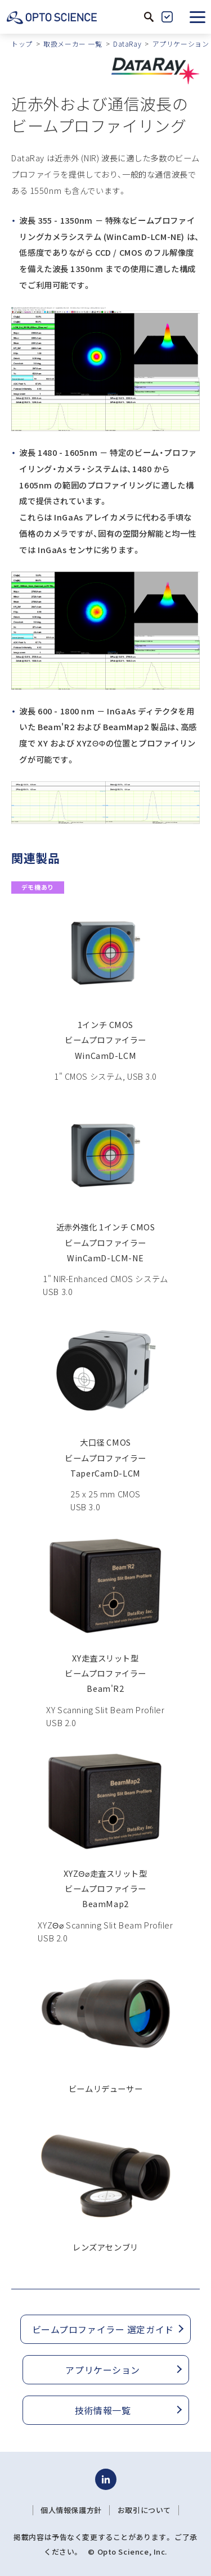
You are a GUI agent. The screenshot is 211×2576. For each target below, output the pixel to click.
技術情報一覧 (103, 2410)
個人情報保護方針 (71, 2510)
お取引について (144, 2510)
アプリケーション (180, 43)
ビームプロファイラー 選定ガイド (103, 2329)
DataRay (127, 43)
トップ (22, 43)
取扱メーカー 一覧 (72, 43)
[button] (197, 17)
